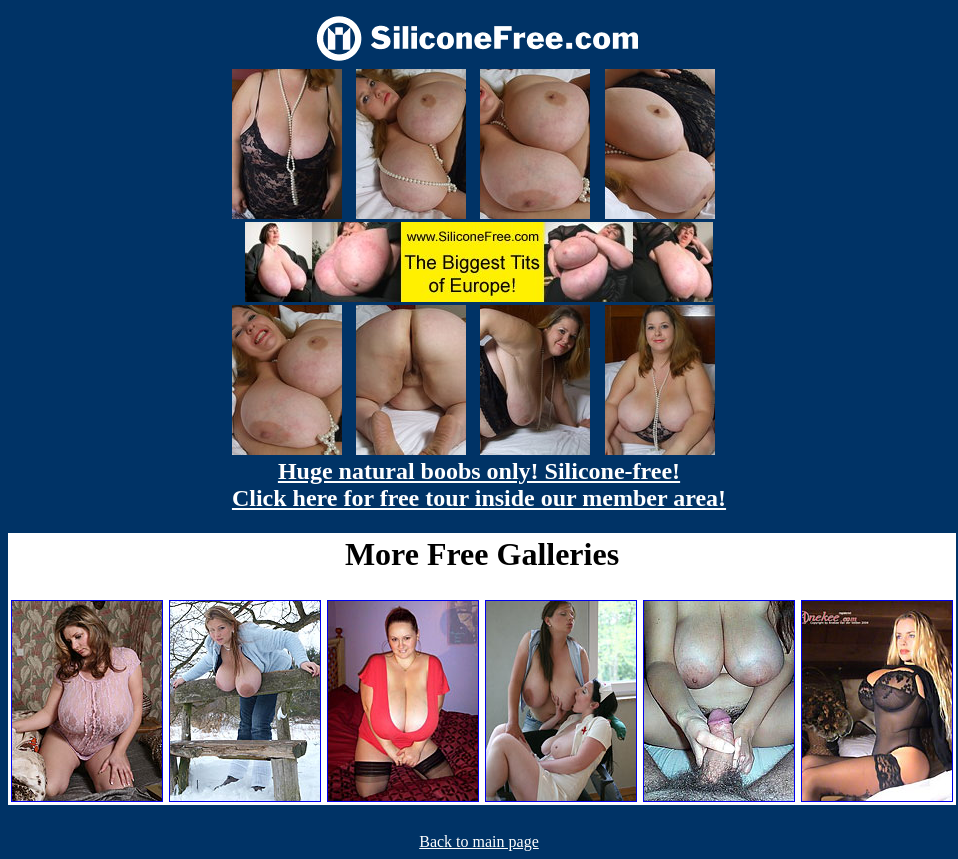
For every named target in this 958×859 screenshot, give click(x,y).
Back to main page (479, 841)
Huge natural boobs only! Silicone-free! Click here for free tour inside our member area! (479, 484)
